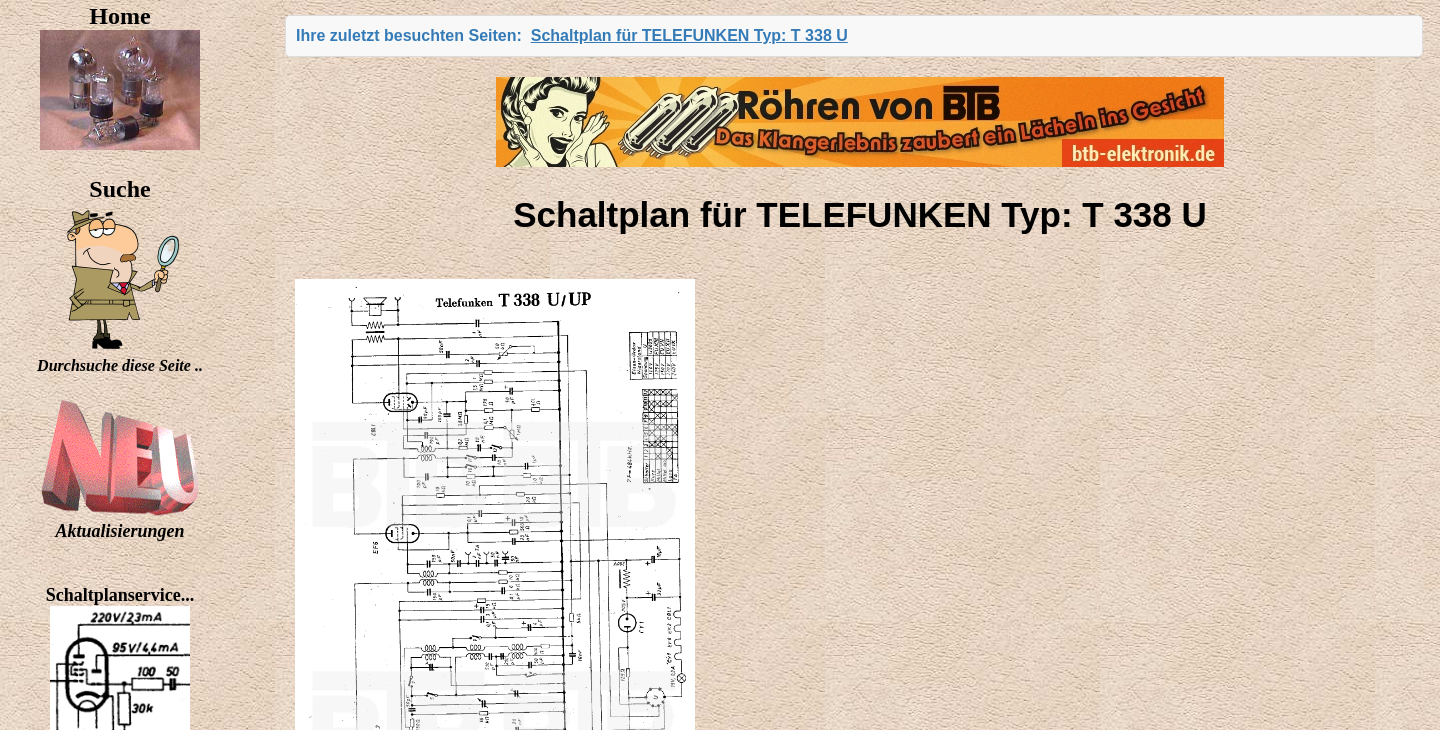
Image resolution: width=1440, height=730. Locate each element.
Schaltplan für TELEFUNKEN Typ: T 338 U (689, 35)
